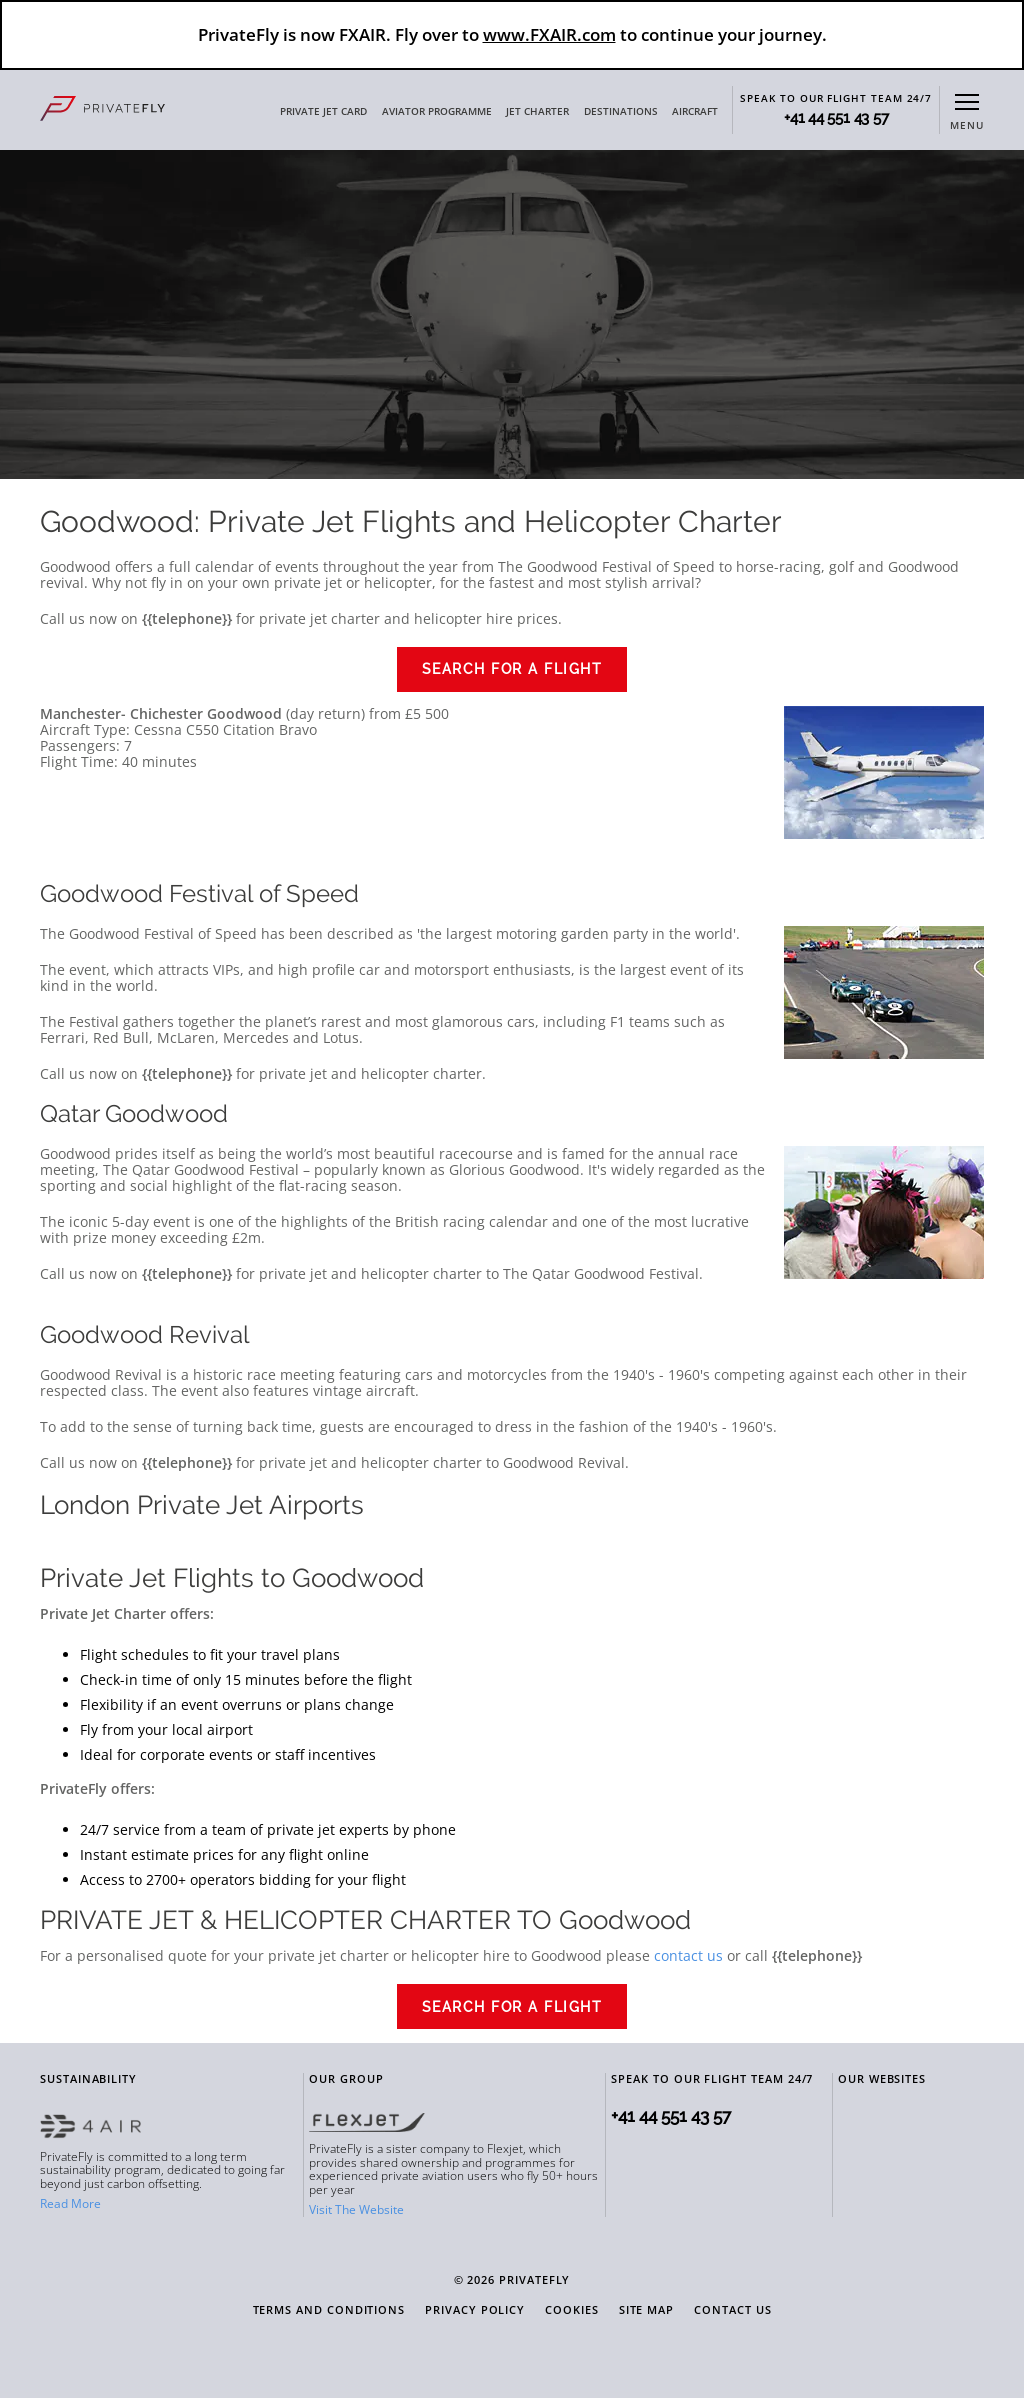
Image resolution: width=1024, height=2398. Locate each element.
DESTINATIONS (621, 111)
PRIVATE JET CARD (323, 111)
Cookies (572, 2310)
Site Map (646, 2310)
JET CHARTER (537, 111)
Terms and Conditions (329, 2310)
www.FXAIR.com (549, 34)
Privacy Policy (475, 2310)
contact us (688, 1955)
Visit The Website (356, 2209)
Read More (70, 2203)
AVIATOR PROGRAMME (437, 111)
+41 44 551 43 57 (836, 118)
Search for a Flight (512, 669)
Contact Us (732, 2310)
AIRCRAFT (695, 111)
